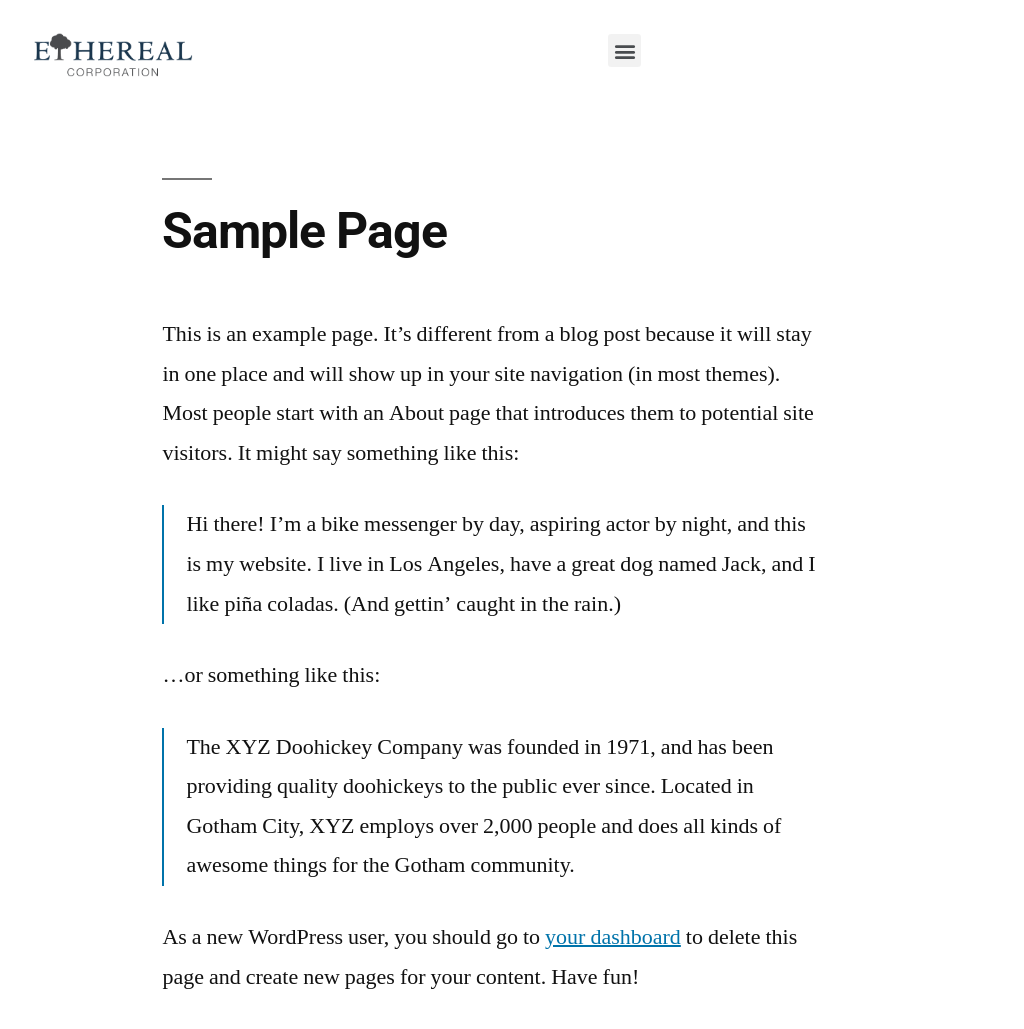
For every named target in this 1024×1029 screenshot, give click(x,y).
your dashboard (613, 937)
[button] (624, 50)
